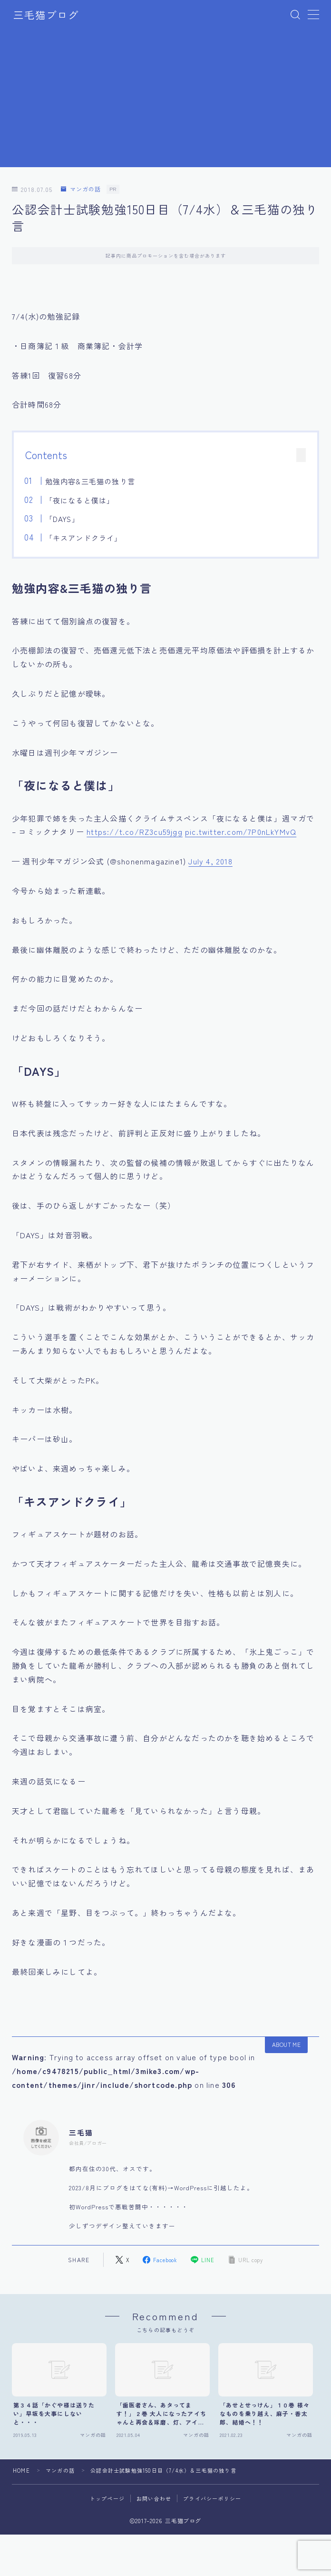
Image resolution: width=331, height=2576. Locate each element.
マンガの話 (80, 189)
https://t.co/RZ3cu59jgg (135, 831)
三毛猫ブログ (46, 14)
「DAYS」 (62, 518)
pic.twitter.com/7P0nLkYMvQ (240, 831)
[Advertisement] (165, 100)
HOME (21, 2469)
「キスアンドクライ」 (83, 537)
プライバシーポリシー (212, 2497)
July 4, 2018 (210, 861)
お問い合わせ (153, 2497)
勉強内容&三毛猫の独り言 (90, 481)
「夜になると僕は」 (79, 500)
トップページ (107, 2497)
